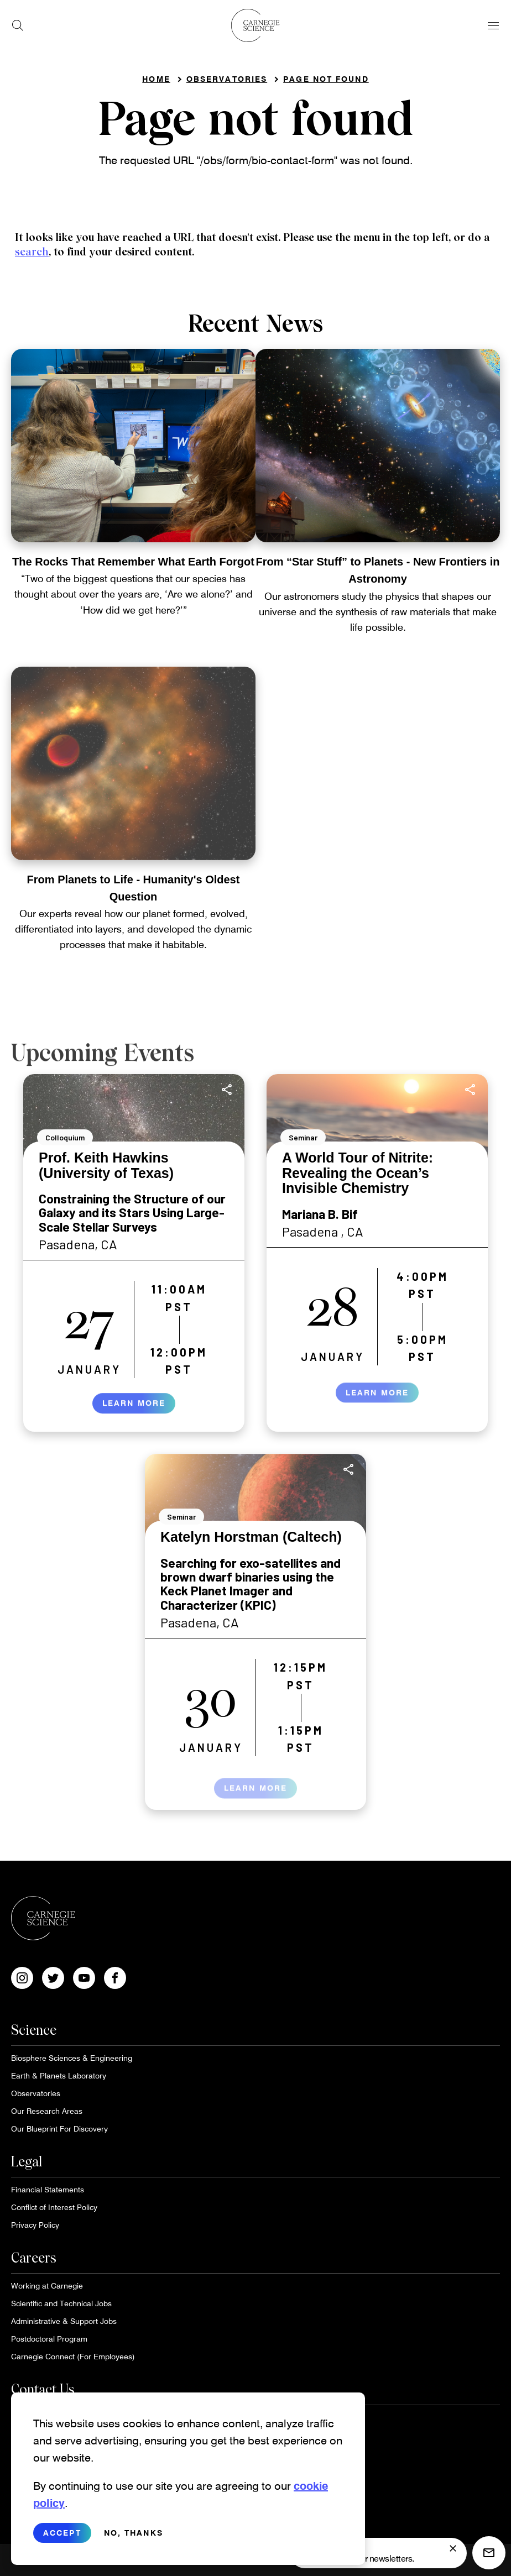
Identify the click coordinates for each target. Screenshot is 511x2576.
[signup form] (452, 2548)
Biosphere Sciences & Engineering (71, 2058)
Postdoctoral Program (49, 2338)
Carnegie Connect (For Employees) (73, 2356)
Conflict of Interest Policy (54, 2207)
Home (156, 79)
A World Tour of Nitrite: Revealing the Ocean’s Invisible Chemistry (357, 1173)
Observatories (226, 79)
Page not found (325, 79)
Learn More (133, 1413)
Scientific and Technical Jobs (61, 2303)
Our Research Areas (46, 2111)
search (32, 251)
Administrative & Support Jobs (64, 2321)
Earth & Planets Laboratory (58, 2075)
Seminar (303, 1137)
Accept (62, 2542)
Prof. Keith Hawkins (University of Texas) (106, 1165)
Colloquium (65, 1137)
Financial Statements (47, 2189)
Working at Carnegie (47, 2285)
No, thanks (133, 2542)
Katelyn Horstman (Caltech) (251, 1536)
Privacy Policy (35, 2224)
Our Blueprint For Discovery (59, 2128)
